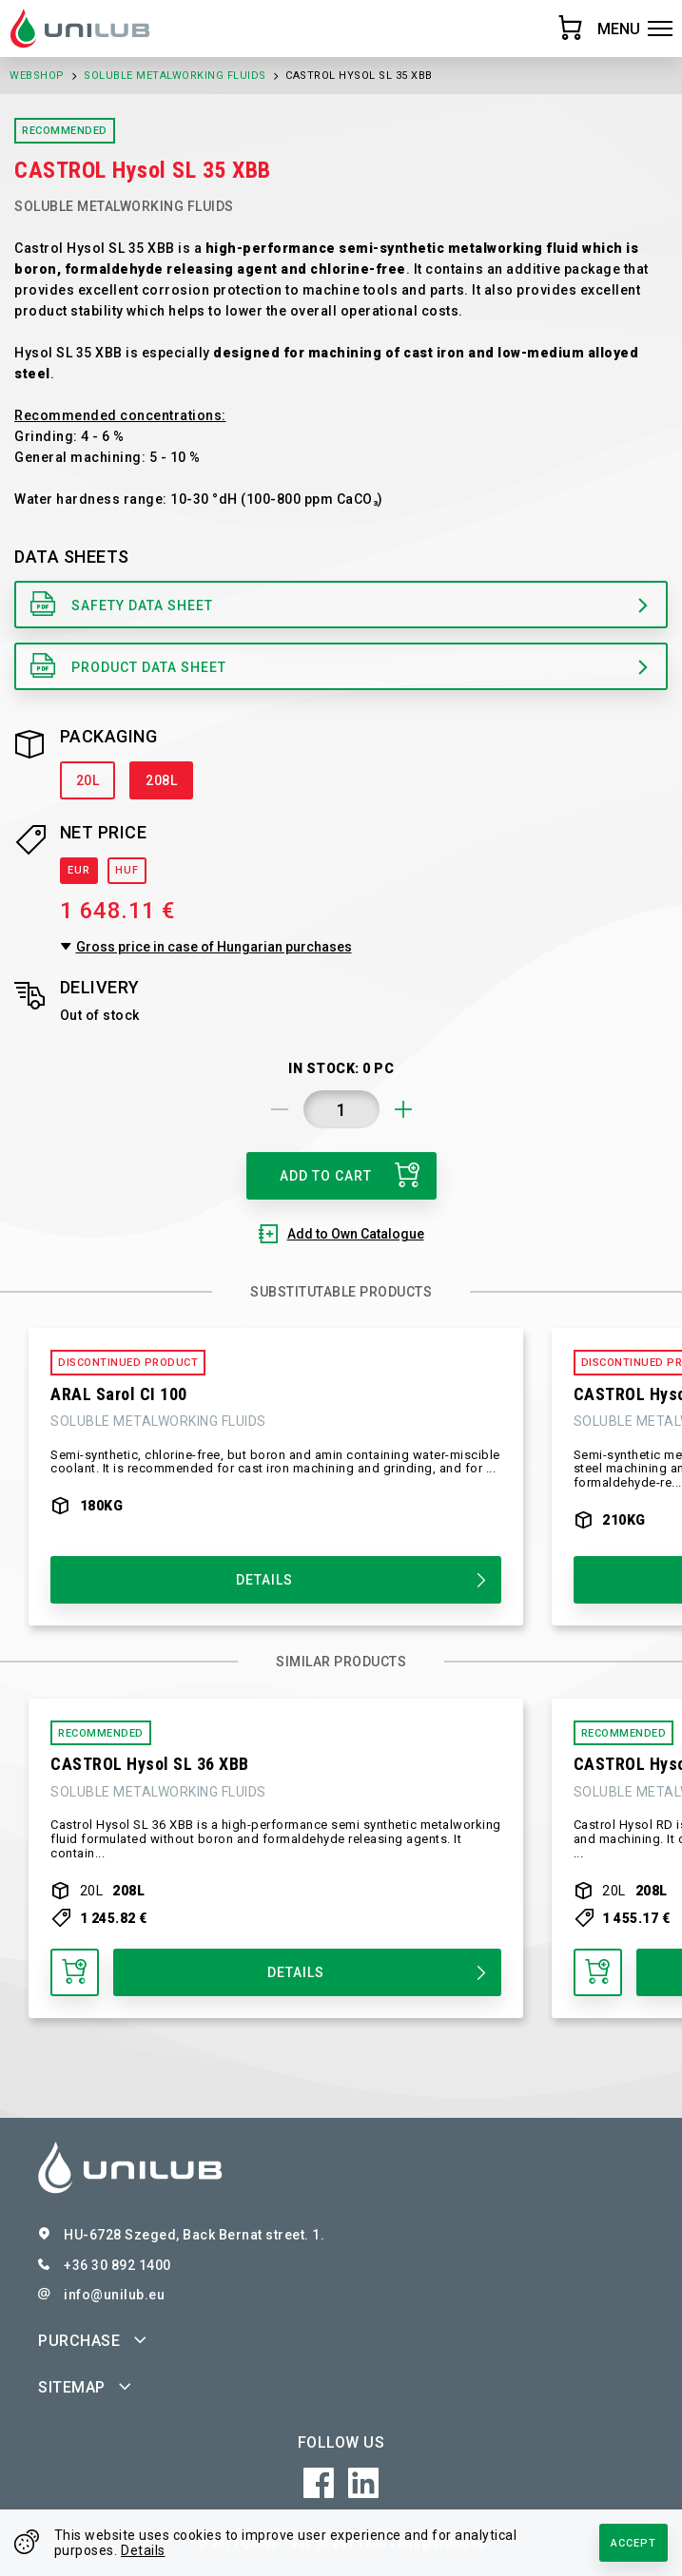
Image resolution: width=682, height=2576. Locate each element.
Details (143, 2550)
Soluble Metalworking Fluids (175, 75)
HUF (127, 870)
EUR (79, 870)
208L (161, 780)
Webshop (37, 75)
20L (88, 780)
